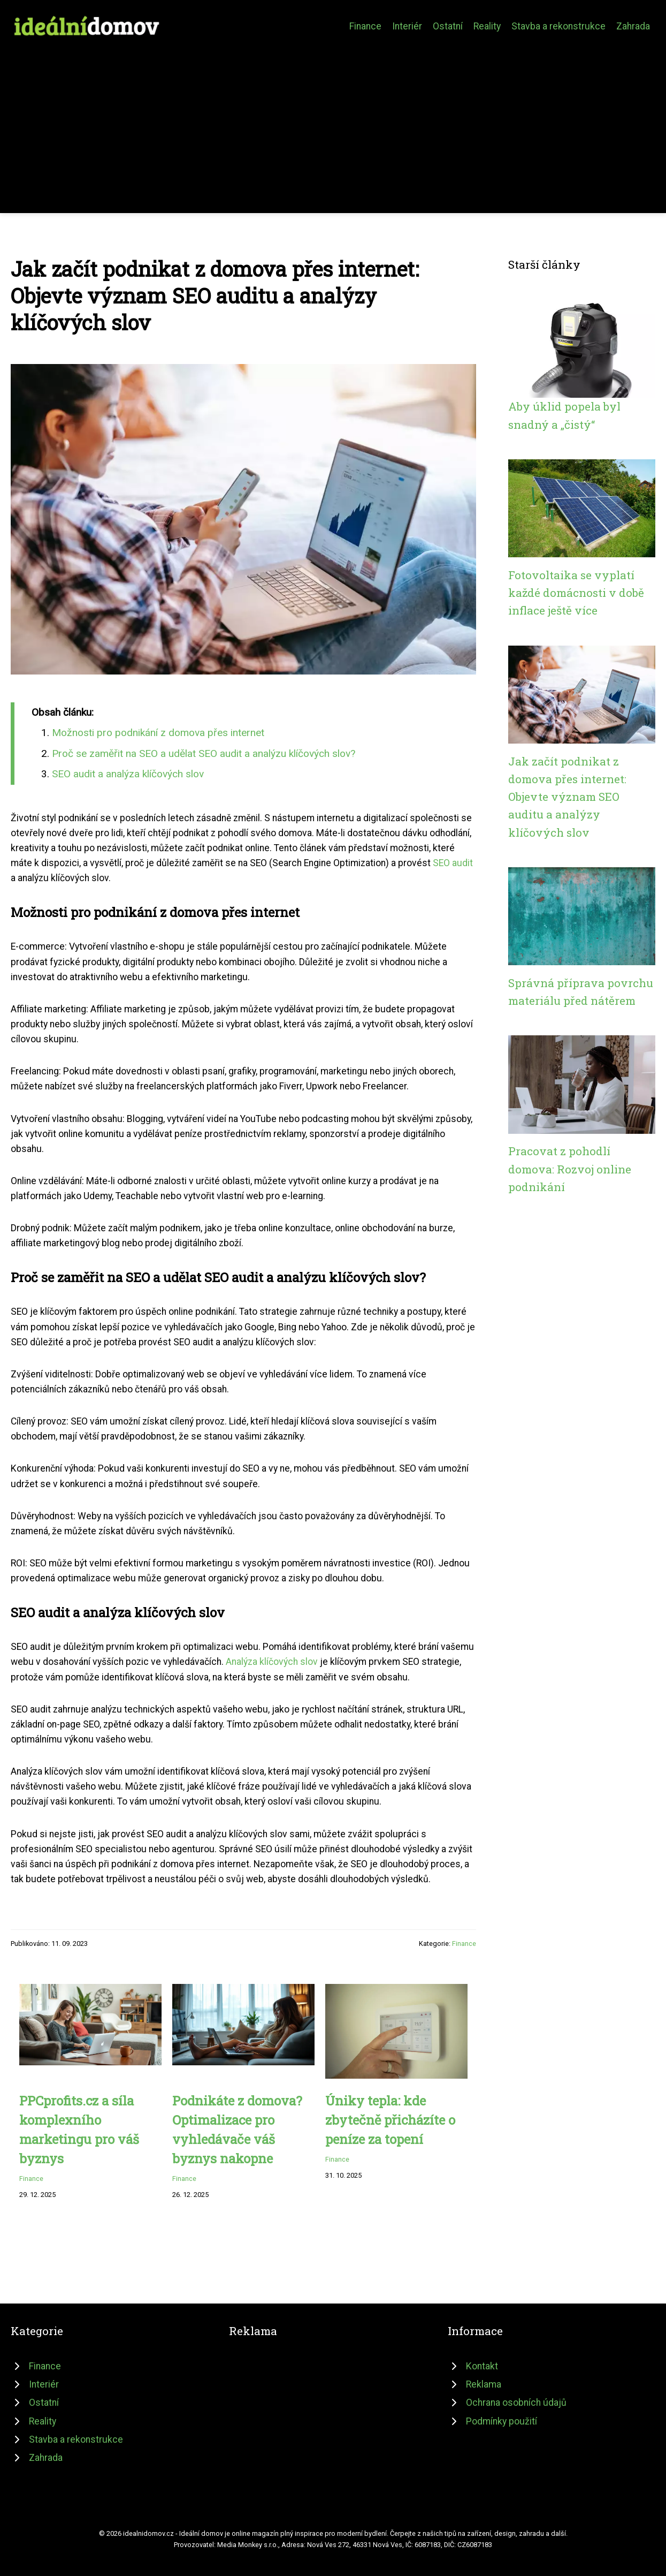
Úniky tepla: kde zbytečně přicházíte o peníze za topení (390, 2120)
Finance (365, 26)
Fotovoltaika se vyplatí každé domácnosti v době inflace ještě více (576, 592)
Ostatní (448, 26)
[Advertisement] (333, 120)
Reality (487, 26)
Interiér (407, 26)
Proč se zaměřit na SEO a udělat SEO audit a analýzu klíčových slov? (203, 753)
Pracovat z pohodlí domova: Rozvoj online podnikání (569, 1168)
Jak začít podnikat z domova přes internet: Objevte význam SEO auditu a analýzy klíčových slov (567, 797)
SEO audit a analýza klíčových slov (128, 774)
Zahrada (633, 26)
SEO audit (453, 863)
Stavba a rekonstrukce (558, 26)
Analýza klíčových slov (272, 1661)
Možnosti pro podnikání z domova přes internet (158, 732)
